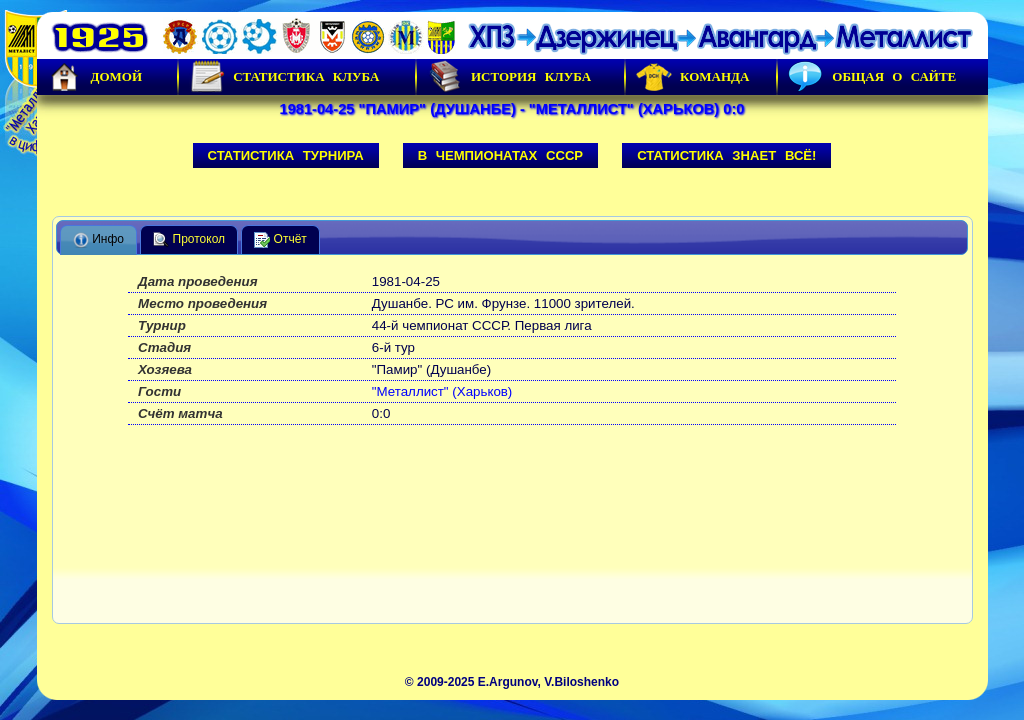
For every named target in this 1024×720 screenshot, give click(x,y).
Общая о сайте (872, 77)
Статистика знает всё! (726, 155)
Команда (692, 77)
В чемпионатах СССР (501, 155)
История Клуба (509, 77)
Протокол (189, 240)
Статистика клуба (284, 77)
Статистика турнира (286, 155)
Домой (95, 77)
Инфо (98, 240)
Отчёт (280, 240)
